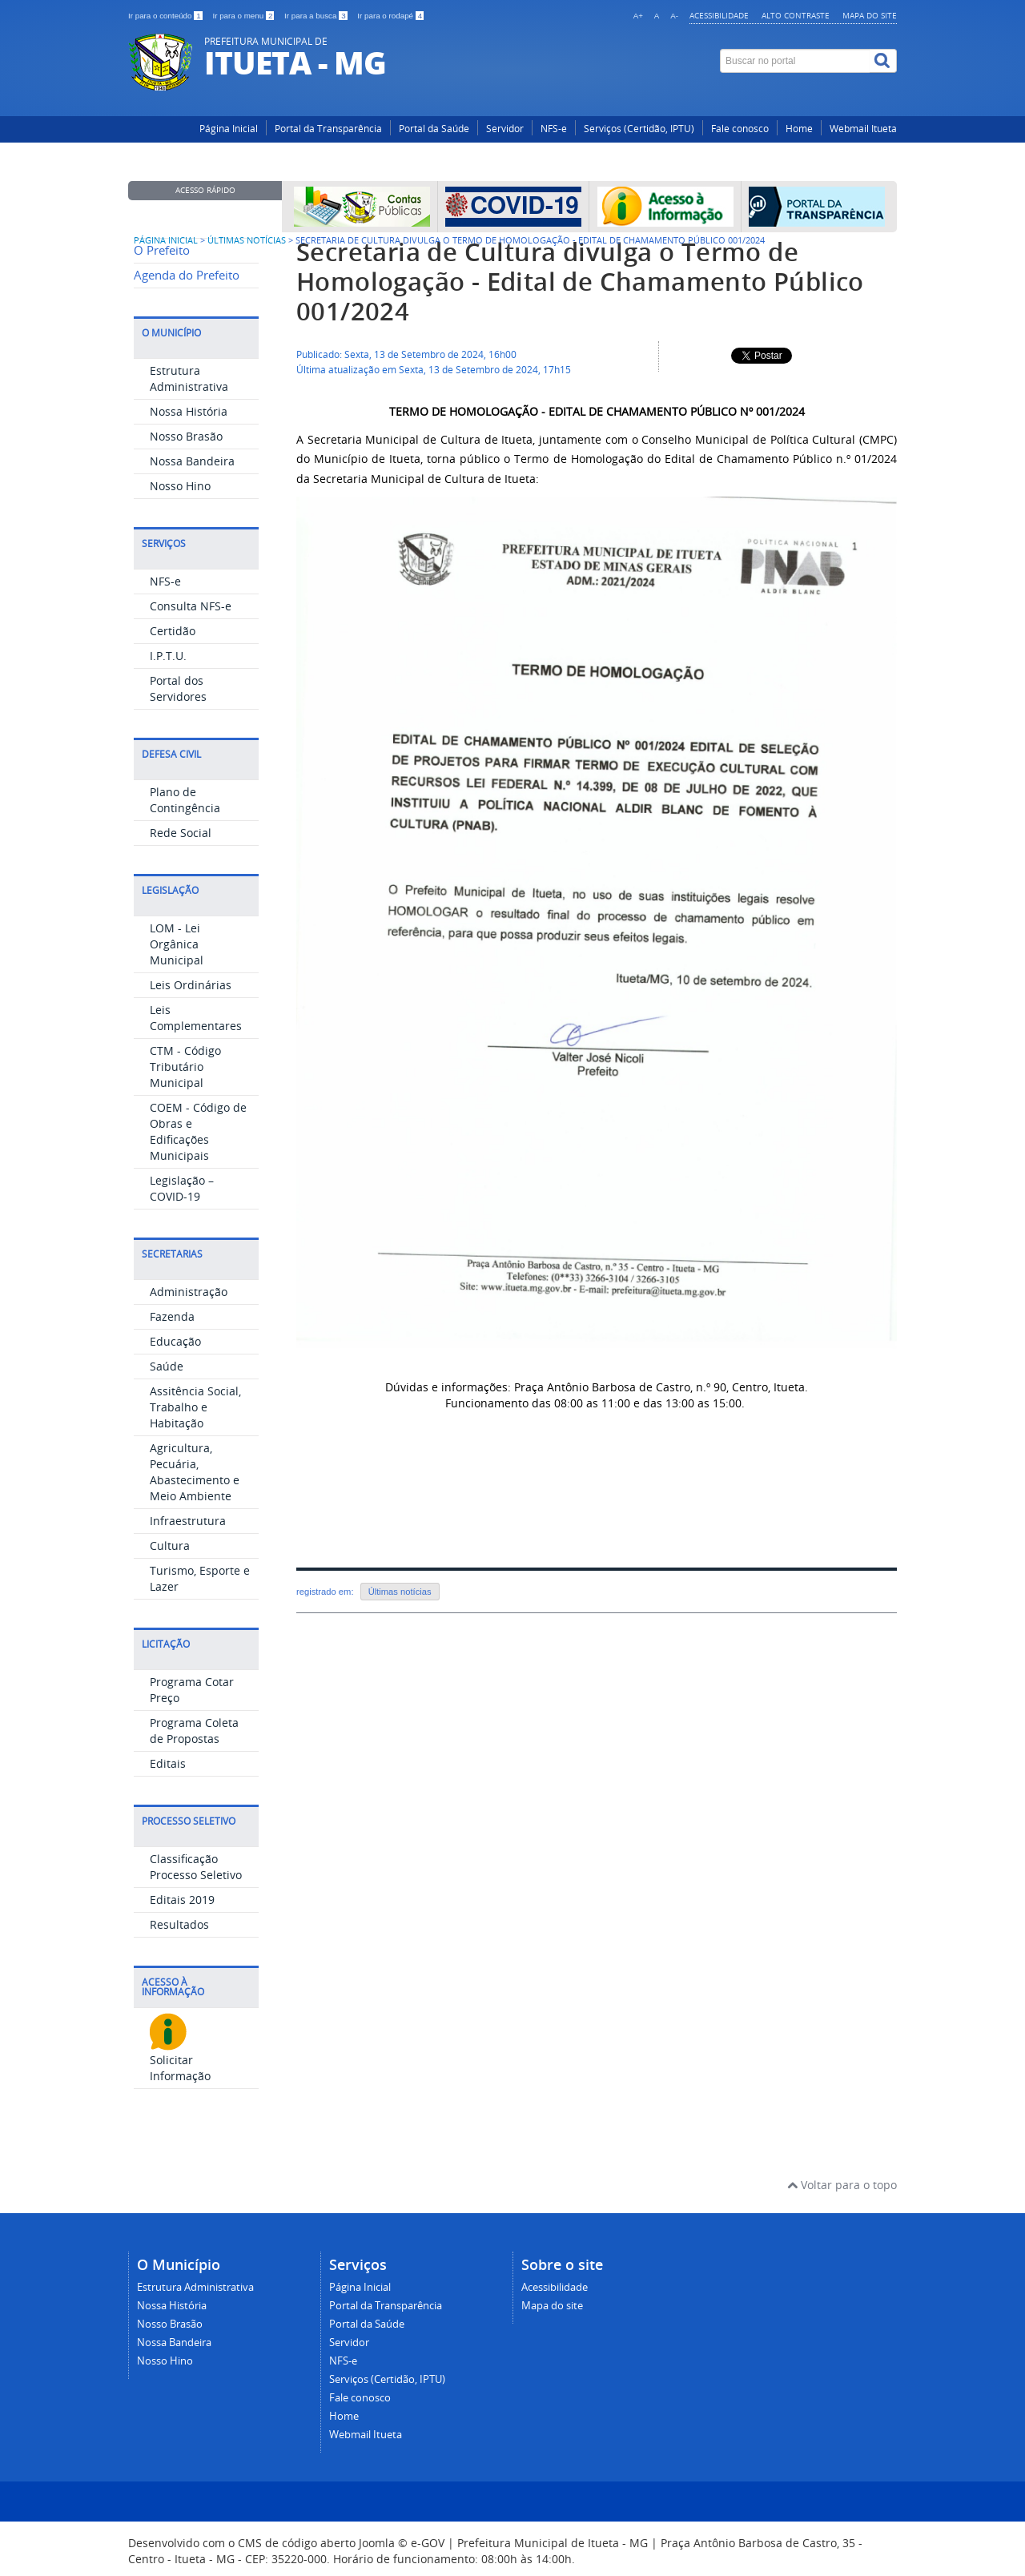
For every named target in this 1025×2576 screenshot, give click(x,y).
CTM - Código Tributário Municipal (185, 1066)
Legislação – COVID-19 (182, 1188)
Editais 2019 (182, 1899)
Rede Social (180, 832)
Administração (188, 1291)
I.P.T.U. (168, 655)
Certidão (172, 630)
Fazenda (172, 1316)
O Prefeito (162, 250)
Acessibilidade (719, 15)
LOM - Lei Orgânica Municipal (176, 944)
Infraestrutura (188, 1520)
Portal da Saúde (434, 128)
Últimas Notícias (246, 240)
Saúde (166, 1366)
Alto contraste (796, 15)
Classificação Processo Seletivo (196, 1866)
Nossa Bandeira (192, 461)
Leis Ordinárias (190, 984)
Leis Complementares (196, 1017)
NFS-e (554, 128)
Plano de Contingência (185, 799)
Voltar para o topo (842, 2184)
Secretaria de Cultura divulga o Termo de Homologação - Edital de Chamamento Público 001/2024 (580, 281)
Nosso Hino (180, 485)
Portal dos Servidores (178, 688)
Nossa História (188, 411)
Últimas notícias (400, 1591)
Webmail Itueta (863, 128)
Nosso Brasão (186, 436)
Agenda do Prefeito (186, 275)
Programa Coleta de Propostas (194, 1730)
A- (674, 15)
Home (799, 128)
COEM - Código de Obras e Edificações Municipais (198, 1131)
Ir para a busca (316, 15)
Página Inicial (228, 128)
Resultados (179, 1924)
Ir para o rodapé (390, 15)
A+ (638, 15)
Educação (175, 1341)
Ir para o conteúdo (166, 15)
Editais (168, 1763)
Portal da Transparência (328, 128)
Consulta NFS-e (190, 606)
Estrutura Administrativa (189, 378)
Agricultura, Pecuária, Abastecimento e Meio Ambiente (194, 1471)
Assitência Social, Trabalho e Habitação (195, 1407)
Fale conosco (740, 128)
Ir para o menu (244, 15)
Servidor (505, 128)
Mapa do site (869, 15)
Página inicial (166, 240)
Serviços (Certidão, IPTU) (639, 128)
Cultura (170, 1545)
